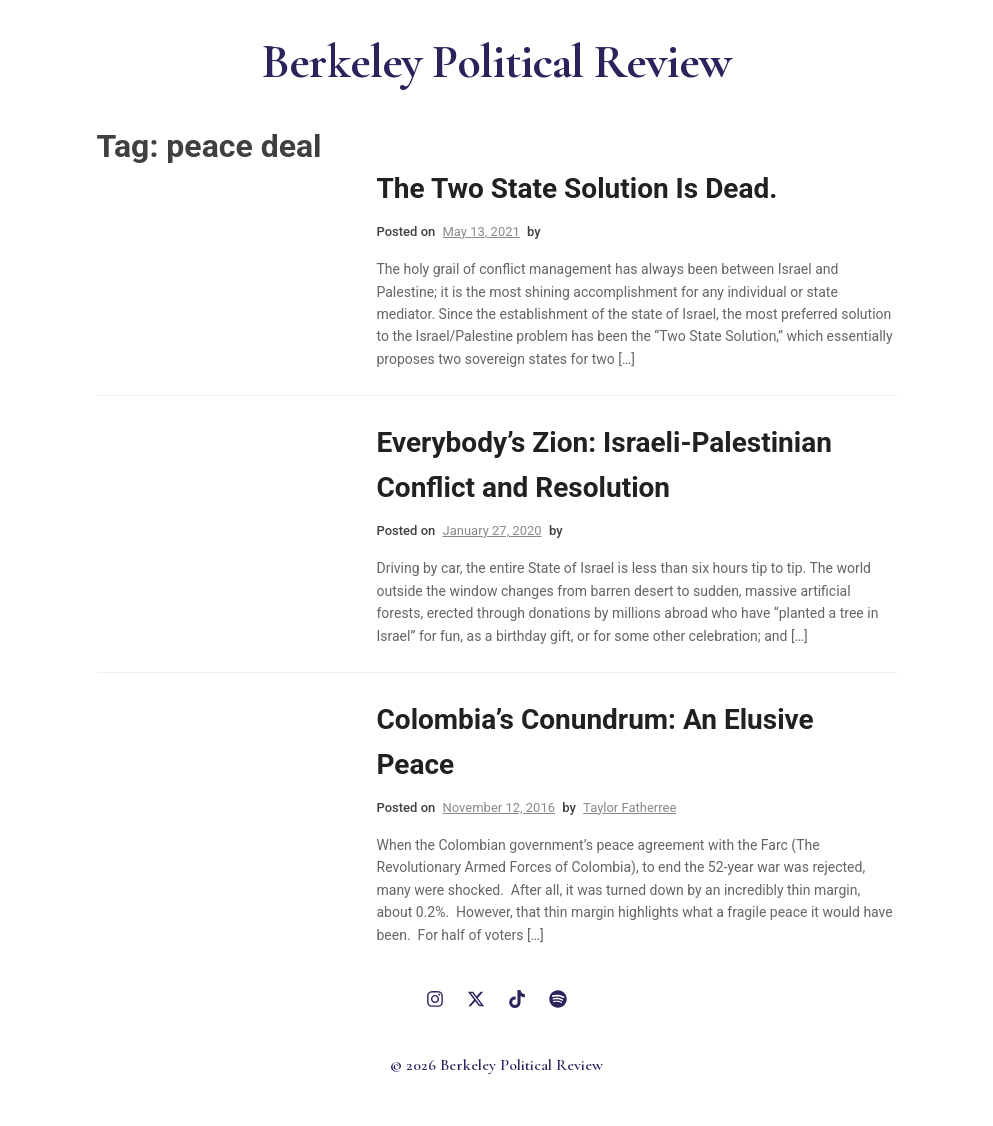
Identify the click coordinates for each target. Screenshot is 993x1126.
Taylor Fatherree (629, 807)
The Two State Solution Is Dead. (577, 188)
